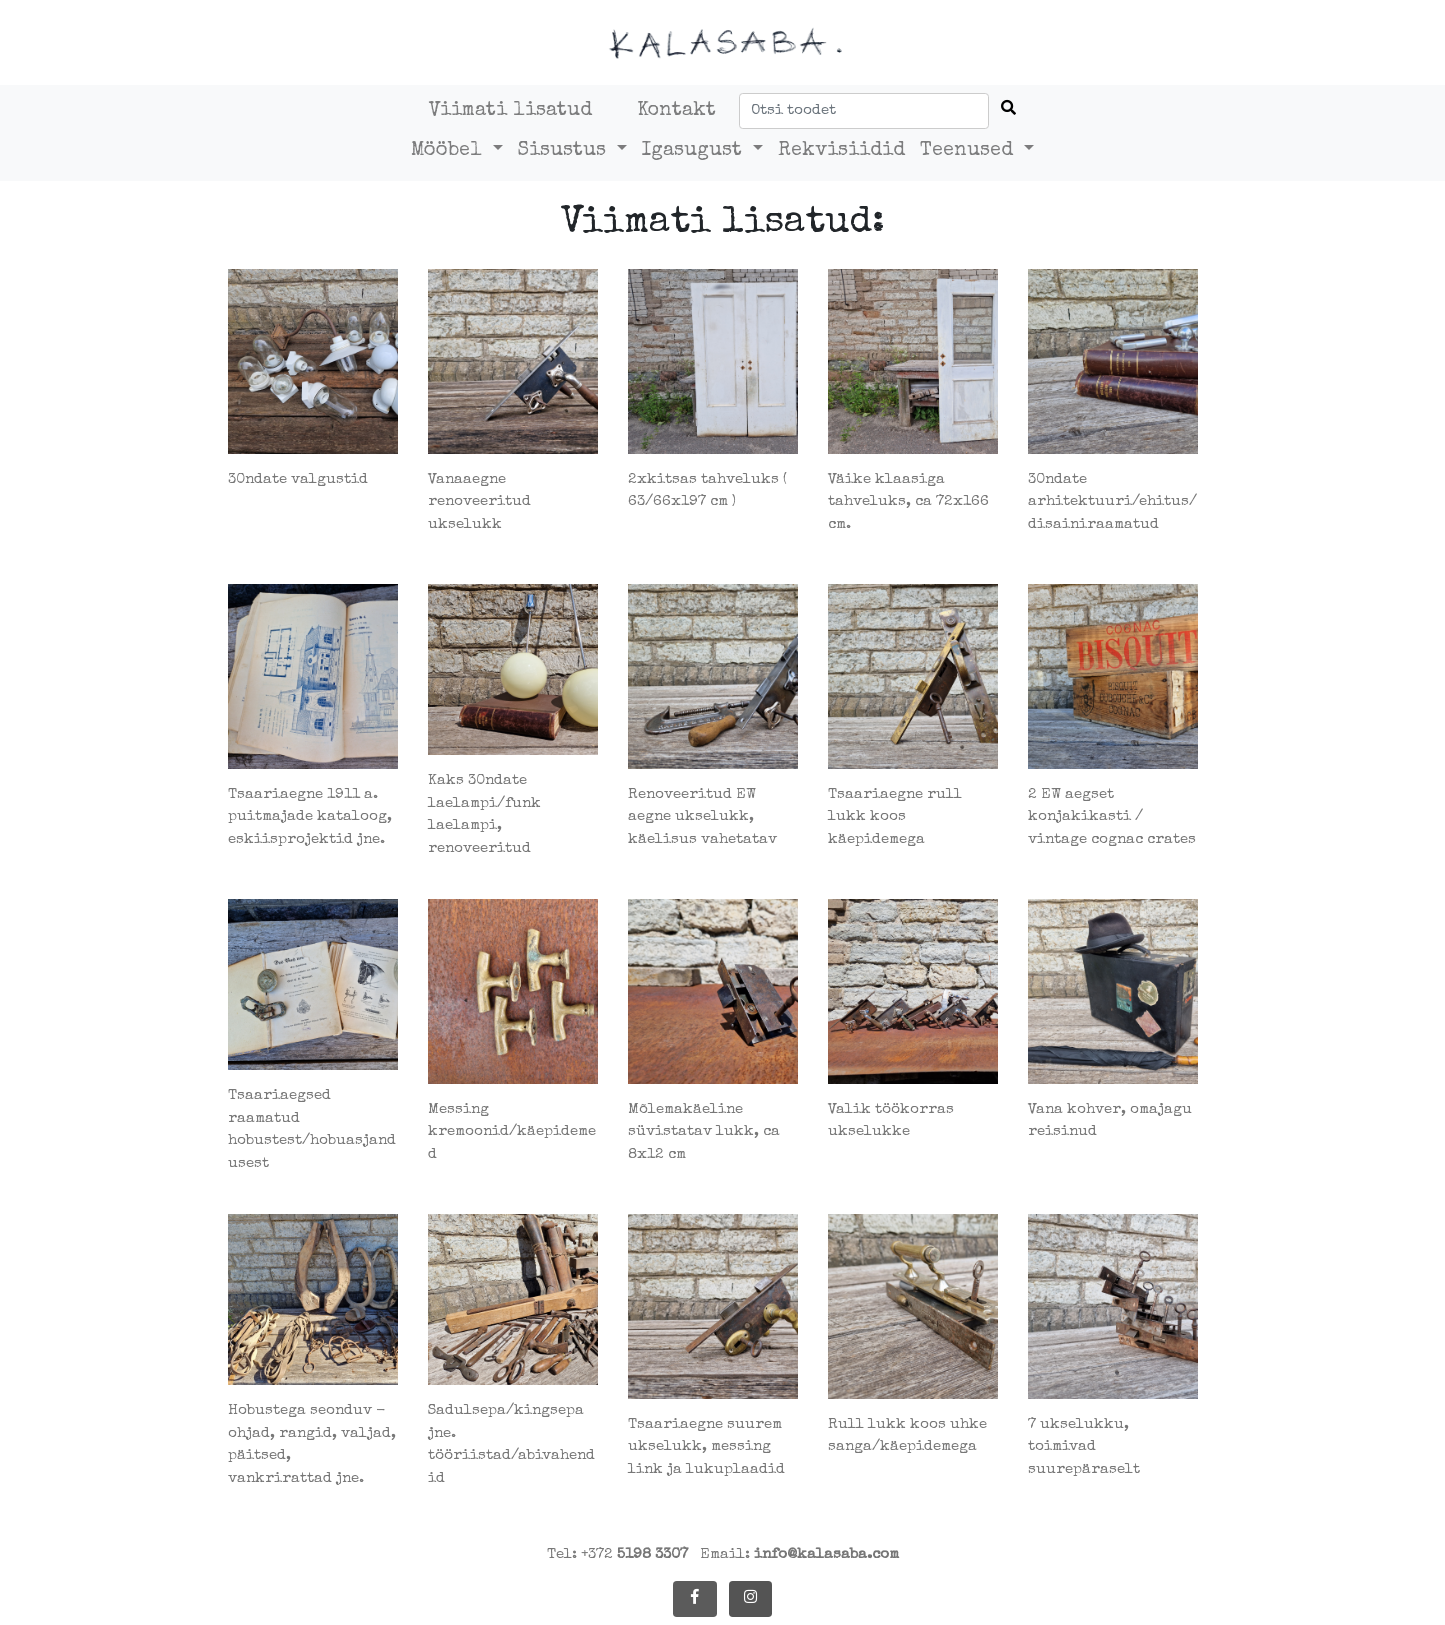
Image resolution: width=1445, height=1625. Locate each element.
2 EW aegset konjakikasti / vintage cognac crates (1112, 817)
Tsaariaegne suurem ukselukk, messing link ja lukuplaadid (706, 1447)
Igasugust (695, 151)
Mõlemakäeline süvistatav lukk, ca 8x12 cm (704, 1132)
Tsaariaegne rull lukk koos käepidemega (895, 817)
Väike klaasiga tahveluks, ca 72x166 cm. (908, 502)
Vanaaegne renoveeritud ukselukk (479, 502)
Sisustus (565, 151)
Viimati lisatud (510, 111)
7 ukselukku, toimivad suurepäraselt (1084, 1447)
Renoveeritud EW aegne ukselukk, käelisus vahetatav (702, 817)
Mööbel (449, 151)
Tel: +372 (617, 1554)
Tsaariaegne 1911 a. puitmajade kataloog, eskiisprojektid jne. (310, 817)
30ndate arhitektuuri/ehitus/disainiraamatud (1112, 502)
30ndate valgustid (298, 479)
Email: (799, 1554)
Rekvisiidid (841, 151)
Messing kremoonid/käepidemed (512, 1132)
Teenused (969, 151)
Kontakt (676, 111)
